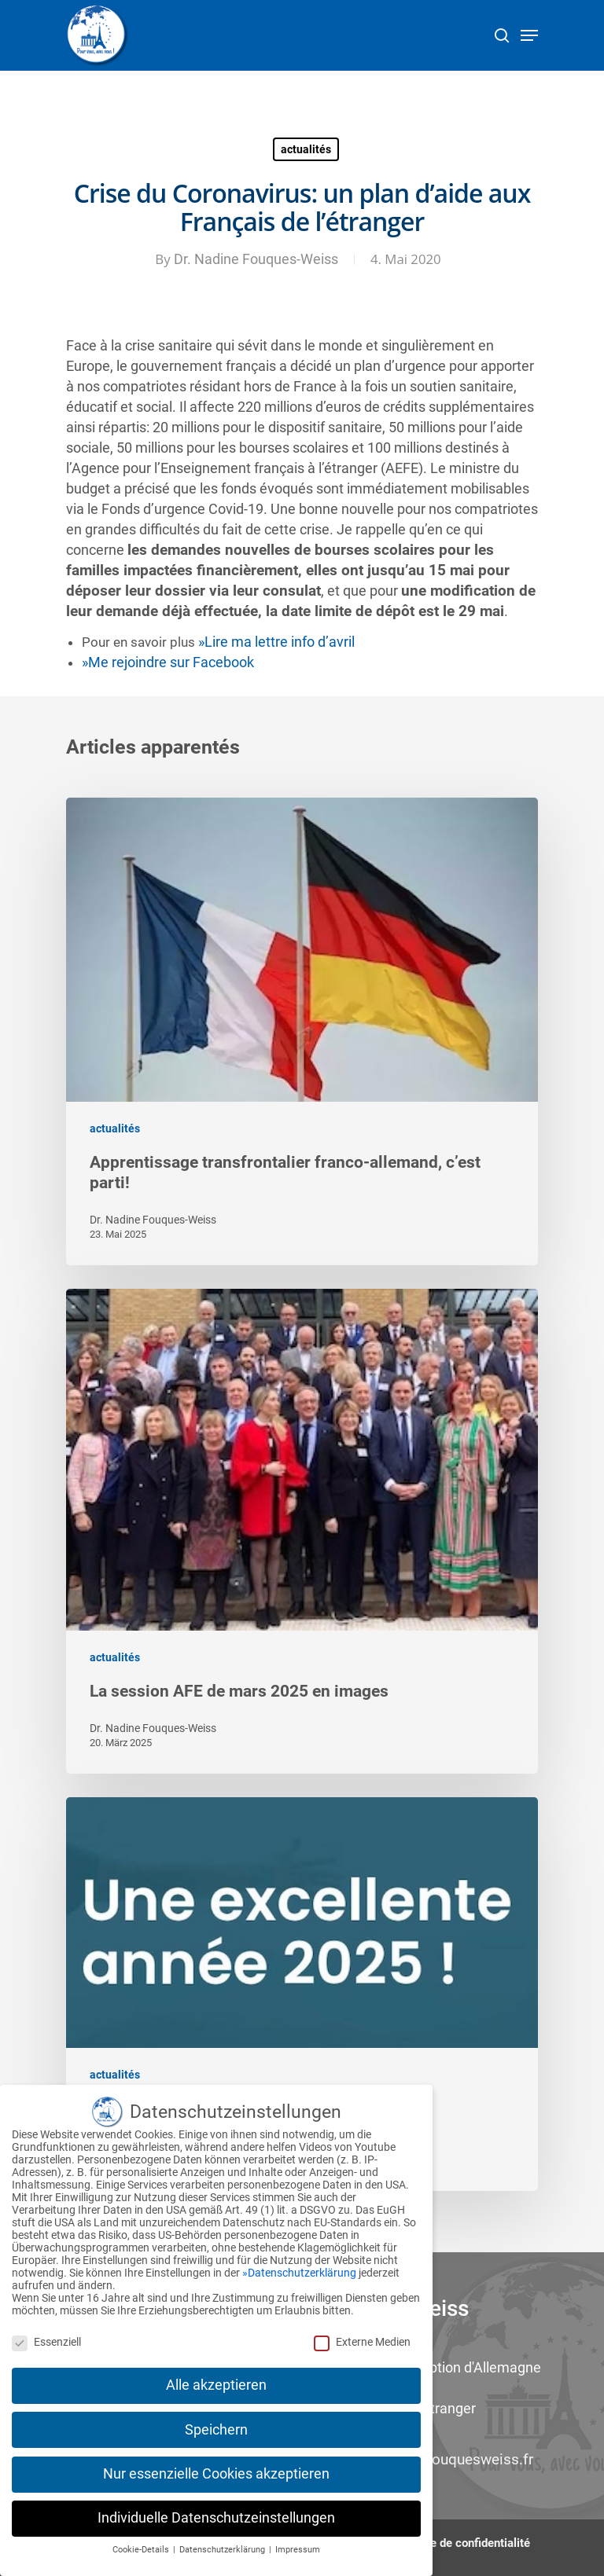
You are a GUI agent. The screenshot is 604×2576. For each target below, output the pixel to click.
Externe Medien (362, 2336)
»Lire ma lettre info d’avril (276, 642)
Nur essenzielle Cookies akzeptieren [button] (216, 2468)
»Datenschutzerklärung (299, 2268)
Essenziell (46, 2336)
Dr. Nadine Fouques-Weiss (256, 259)
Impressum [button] (297, 2545)
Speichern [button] (216, 2424)
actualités (306, 149)
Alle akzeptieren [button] (216, 2380)
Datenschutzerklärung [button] (223, 2545)
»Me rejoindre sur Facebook (168, 662)
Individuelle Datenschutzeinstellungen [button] (216, 2513)
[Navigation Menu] (529, 35)
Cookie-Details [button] (141, 2545)
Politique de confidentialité (460, 2543)
